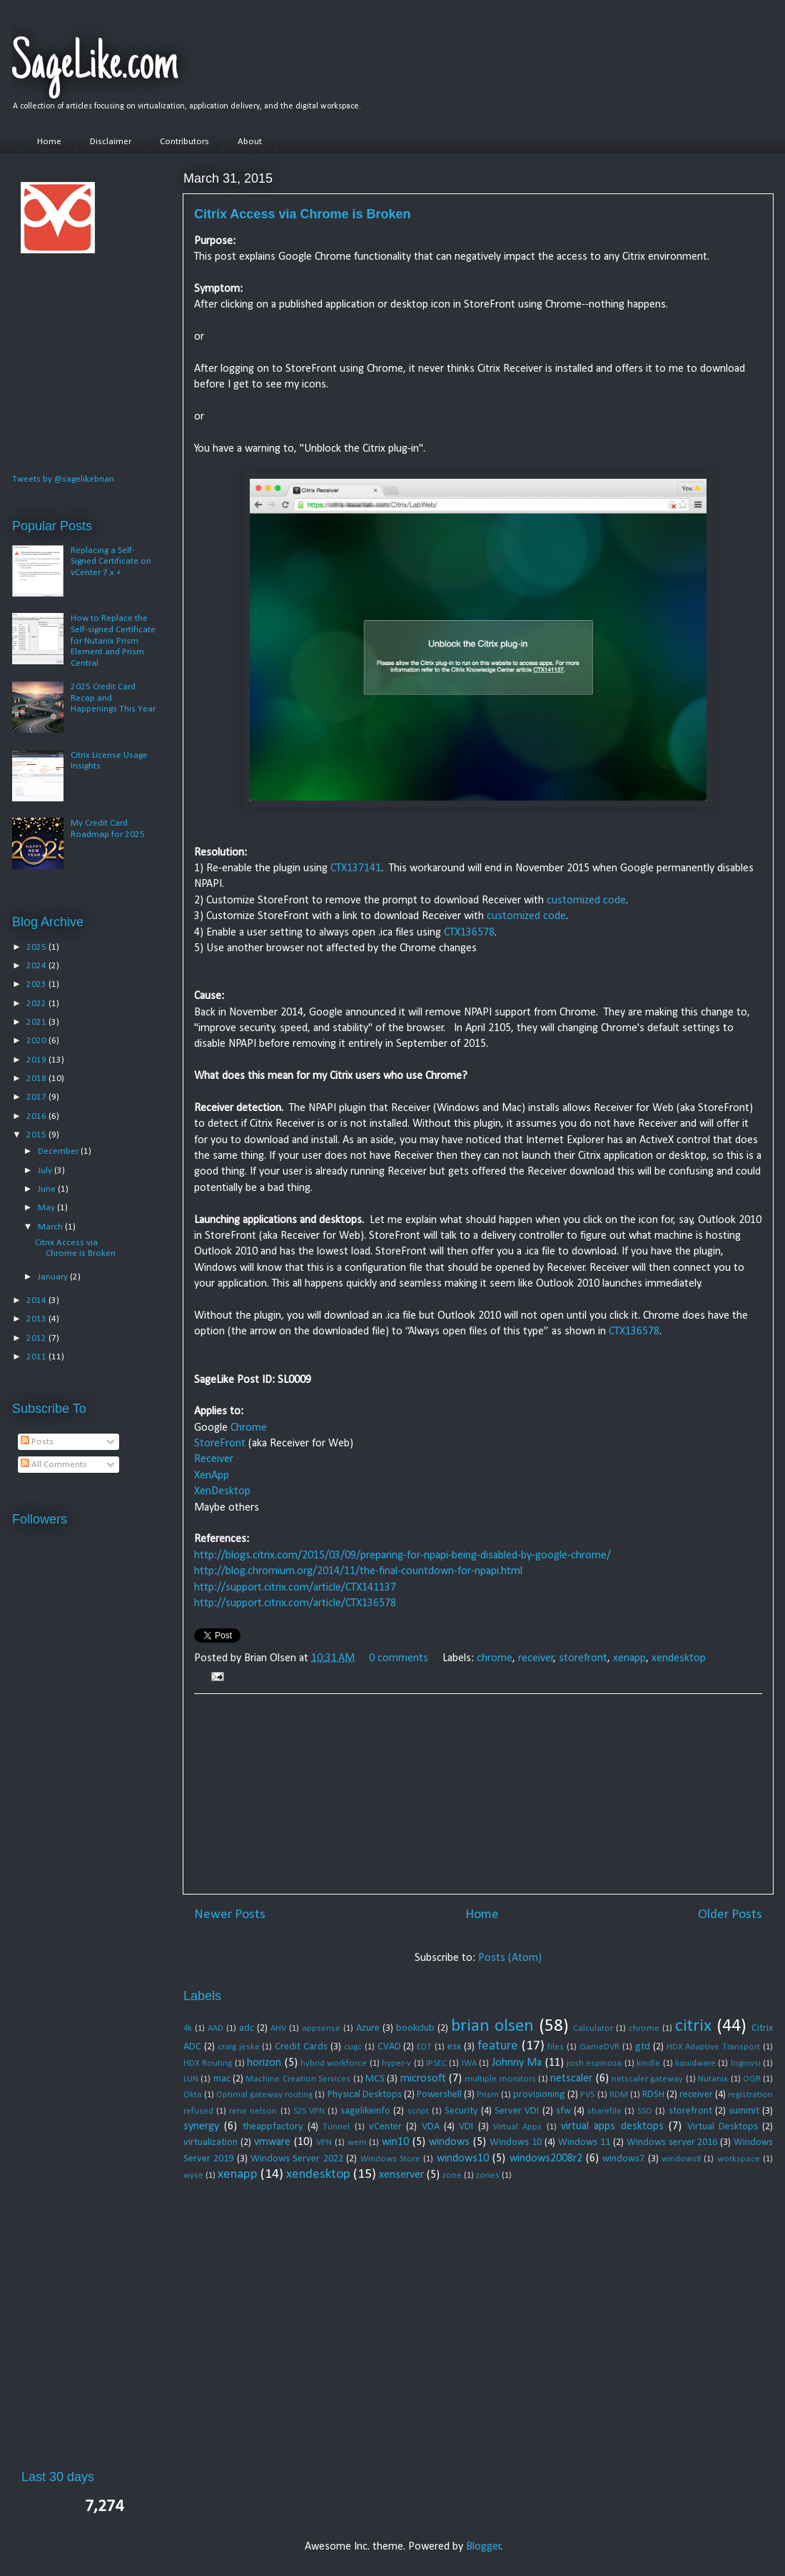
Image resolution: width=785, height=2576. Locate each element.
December (59, 1151)
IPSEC (436, 2063)
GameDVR (599, 2047)
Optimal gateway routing (264, 2094)
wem (357, 2142)
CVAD (389, 2047)
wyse (193, 2175)
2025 (37, 947)
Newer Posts (229, 1915)
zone (452, 2175)
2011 (37, 1356)
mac (222, 2079)
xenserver (401, 2175)
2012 (37, 1338)
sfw (563, 2111)
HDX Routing (207, 2063)
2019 (37, 1060)
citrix (693, 2026)
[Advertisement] (478, 1794)
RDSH (653, 2094)
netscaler (571, 2078)
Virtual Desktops (722, 2126)
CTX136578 (469, 932)
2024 (37, 965)
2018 (37, 1078)
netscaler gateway (647, 2079)
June (48, 1189)
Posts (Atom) (510, 1958)
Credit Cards (301, 2047)
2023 (37, 984)
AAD (215, 2028)
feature (497, 2046)
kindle (648, 2063)
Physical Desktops (365, 2094)
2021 (37, 1022)
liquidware (695, 2063)
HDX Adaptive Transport (714, 2047)
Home (49, 141)
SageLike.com (94, 65)
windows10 (463, 2158)
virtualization (210, 2142)
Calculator (593, 2028)
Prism (488, 2094)
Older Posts (730, 1915)
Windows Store (390, 2159)
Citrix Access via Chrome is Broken (302, 214)
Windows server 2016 (672, 2142)
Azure (368, 2028)
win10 (395, 2142)
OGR (752, 2079)
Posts (37, 1441)
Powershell (439, 2094)
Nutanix (713, 2079)
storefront (583, 1658)
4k (187, 2028)
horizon (264, 2063)
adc (246, 2028)
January (54, 1277)
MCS (375, 2079)
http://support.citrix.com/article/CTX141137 (295, 1587)
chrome (494, 1658)
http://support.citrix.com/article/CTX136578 (295, 1603)
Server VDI (517, 2111)
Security (461, 2111)
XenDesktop (222, 1491)
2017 (37, 1097)
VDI (466, 2126)
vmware (272, 2142)
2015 (37, 1135)
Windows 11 (584, 2142)
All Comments (54, 1464)
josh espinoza (594, 2063)
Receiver (213, 1459)
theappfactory (273, 2126)
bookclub (415, 2028)
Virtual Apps (517, 2126)
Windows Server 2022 (296, 2159)
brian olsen (492, 2026)
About (250, 141)
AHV (278, 2028)
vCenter (385, 2126)
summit (744, 2111)
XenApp (211, 1475)
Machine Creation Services (297, 2079)
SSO (644, 2111)
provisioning (539, 2094)
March (51, 1227)
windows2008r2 (546, 2158)
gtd (642, 2047)
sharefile (604, 2111)
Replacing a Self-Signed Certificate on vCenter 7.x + (111, 561)
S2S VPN (309, 2111)
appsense (321, 2028)
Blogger (483, 2546)
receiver (536, 1658)
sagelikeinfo (365, 2111)
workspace (738, 2159)
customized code (586, 900)
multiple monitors (500, 2079)
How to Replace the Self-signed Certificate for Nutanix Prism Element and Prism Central (113, 640)
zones (488, 2175)
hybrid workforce (333, 2063)
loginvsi (746, 2063)
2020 (37, 1040)
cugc (353, 2047)
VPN (324, 2142)
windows (449, 2142)
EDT (424, 2047)
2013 (37, 1319)
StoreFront (221, 1443)
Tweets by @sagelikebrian (63, 479)
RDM (618, 2094)
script (418, 2111)
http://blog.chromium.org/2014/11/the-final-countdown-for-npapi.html (358, 1571)
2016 (37, 1116)
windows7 (623, 2159)
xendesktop (679, 1658)
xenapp (629, 1658)
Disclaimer (110, 141)
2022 (37, 1003)
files (555, 2047)
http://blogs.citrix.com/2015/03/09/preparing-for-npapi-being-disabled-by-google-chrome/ (402, 1555)
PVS (587, 2094)
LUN (190, 2079)
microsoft (423, 2078)
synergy (201, 2126)
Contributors (184, 141)
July (46, 1170)
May (47, 1207)
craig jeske (239, 2047)
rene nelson (253, 2111)
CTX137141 (355, 868)
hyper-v (396, 2063)
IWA (469, 2063)
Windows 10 (516, 2142)
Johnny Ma (517, 2063)
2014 (37, 1300)
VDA (431, 2126)
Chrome (249, 1428)
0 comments (398, 1658)
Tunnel (336, 2126)
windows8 (681, 2159)
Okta (192, 2094)
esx (454, 2047)
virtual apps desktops (612, 2126)
